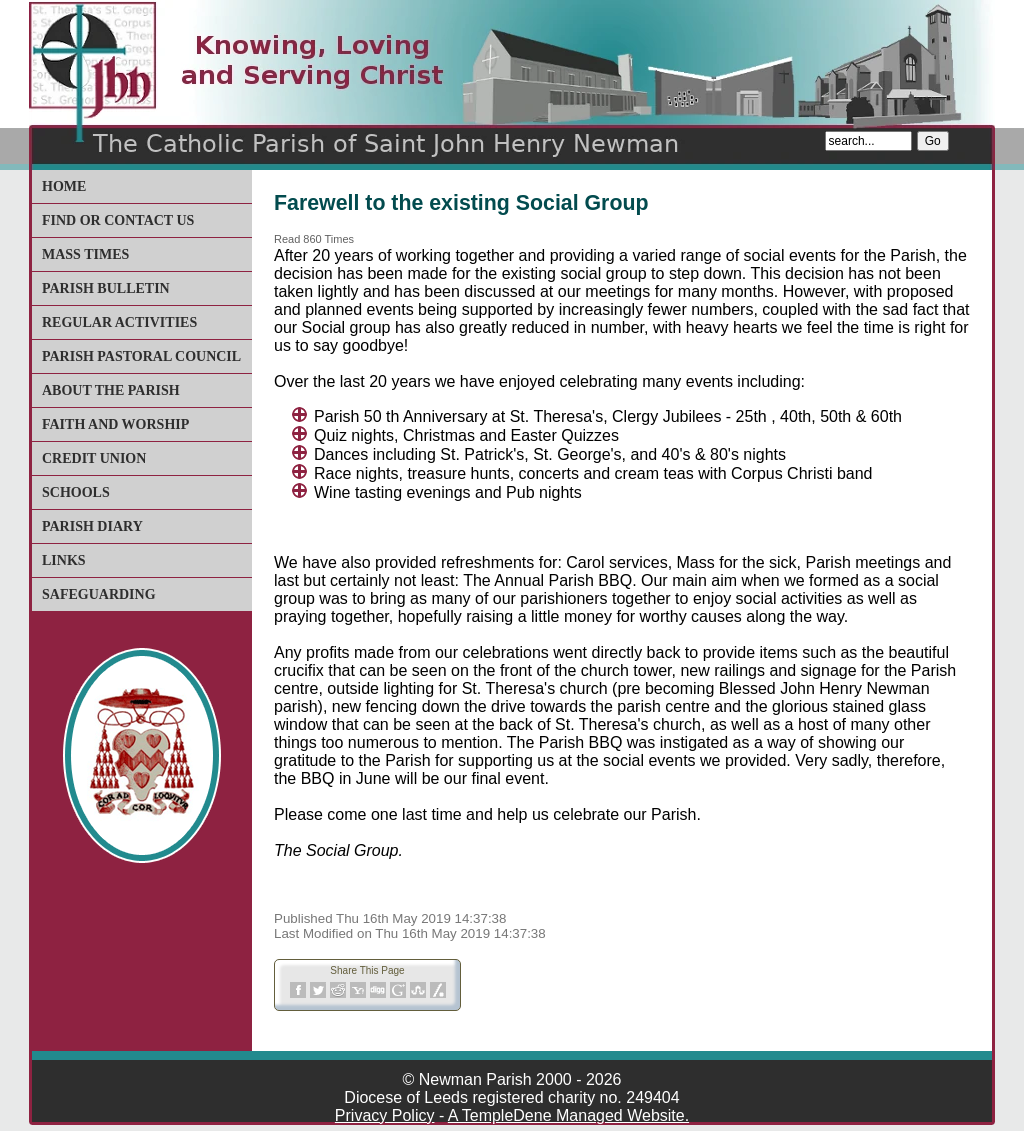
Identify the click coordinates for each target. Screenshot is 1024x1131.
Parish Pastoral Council (141, 356)
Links (64, 560)
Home (64, 186)
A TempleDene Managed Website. (568, 1115)
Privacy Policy (385, 1115)
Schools (76, 492)
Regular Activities (119, 322)
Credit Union (94, 458)
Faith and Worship (115, 424)
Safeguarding (99, 594)
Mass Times (85, 254)
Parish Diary (92, 526)
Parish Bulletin (106, 288)
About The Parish (111, 390)
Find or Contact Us (118, 220)
